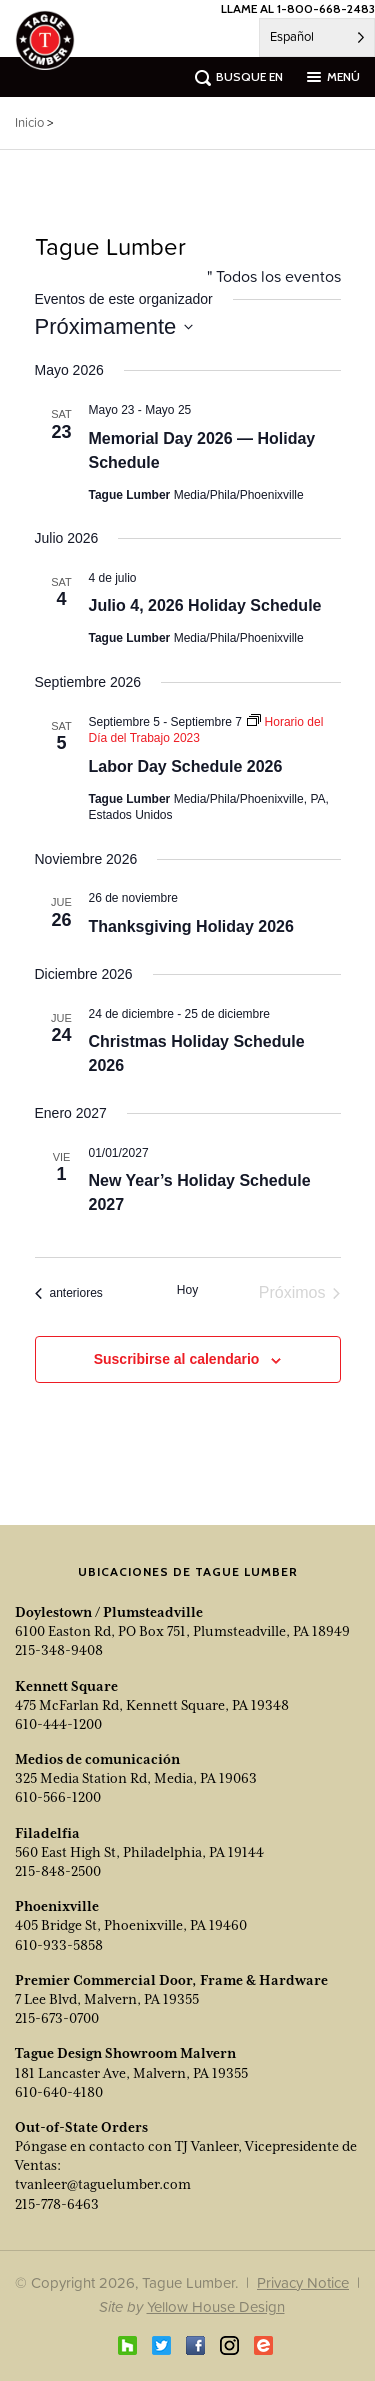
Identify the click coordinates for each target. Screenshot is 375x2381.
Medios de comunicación (97, 1759)
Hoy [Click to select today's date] (187, 1290)
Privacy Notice (303, 2282)
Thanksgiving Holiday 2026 (191, 926)
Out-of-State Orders (81, 2127)
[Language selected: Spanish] (317, 37)
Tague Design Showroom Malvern (125, 2053)
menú (343, 76)
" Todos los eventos (274, 276)
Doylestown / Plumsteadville (109, 1612)
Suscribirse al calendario (177, 1359)
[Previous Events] (69, 1293)
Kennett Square (66, 1686)
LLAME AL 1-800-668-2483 (298, 8)
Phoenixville (57, 1906)
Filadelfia (47, 1833)
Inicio (29, 122)
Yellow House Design (216, 2306)
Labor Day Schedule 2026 (186, 766)
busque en (249, 76)
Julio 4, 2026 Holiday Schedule (205, 605)
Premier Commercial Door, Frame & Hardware (171, 1980)
